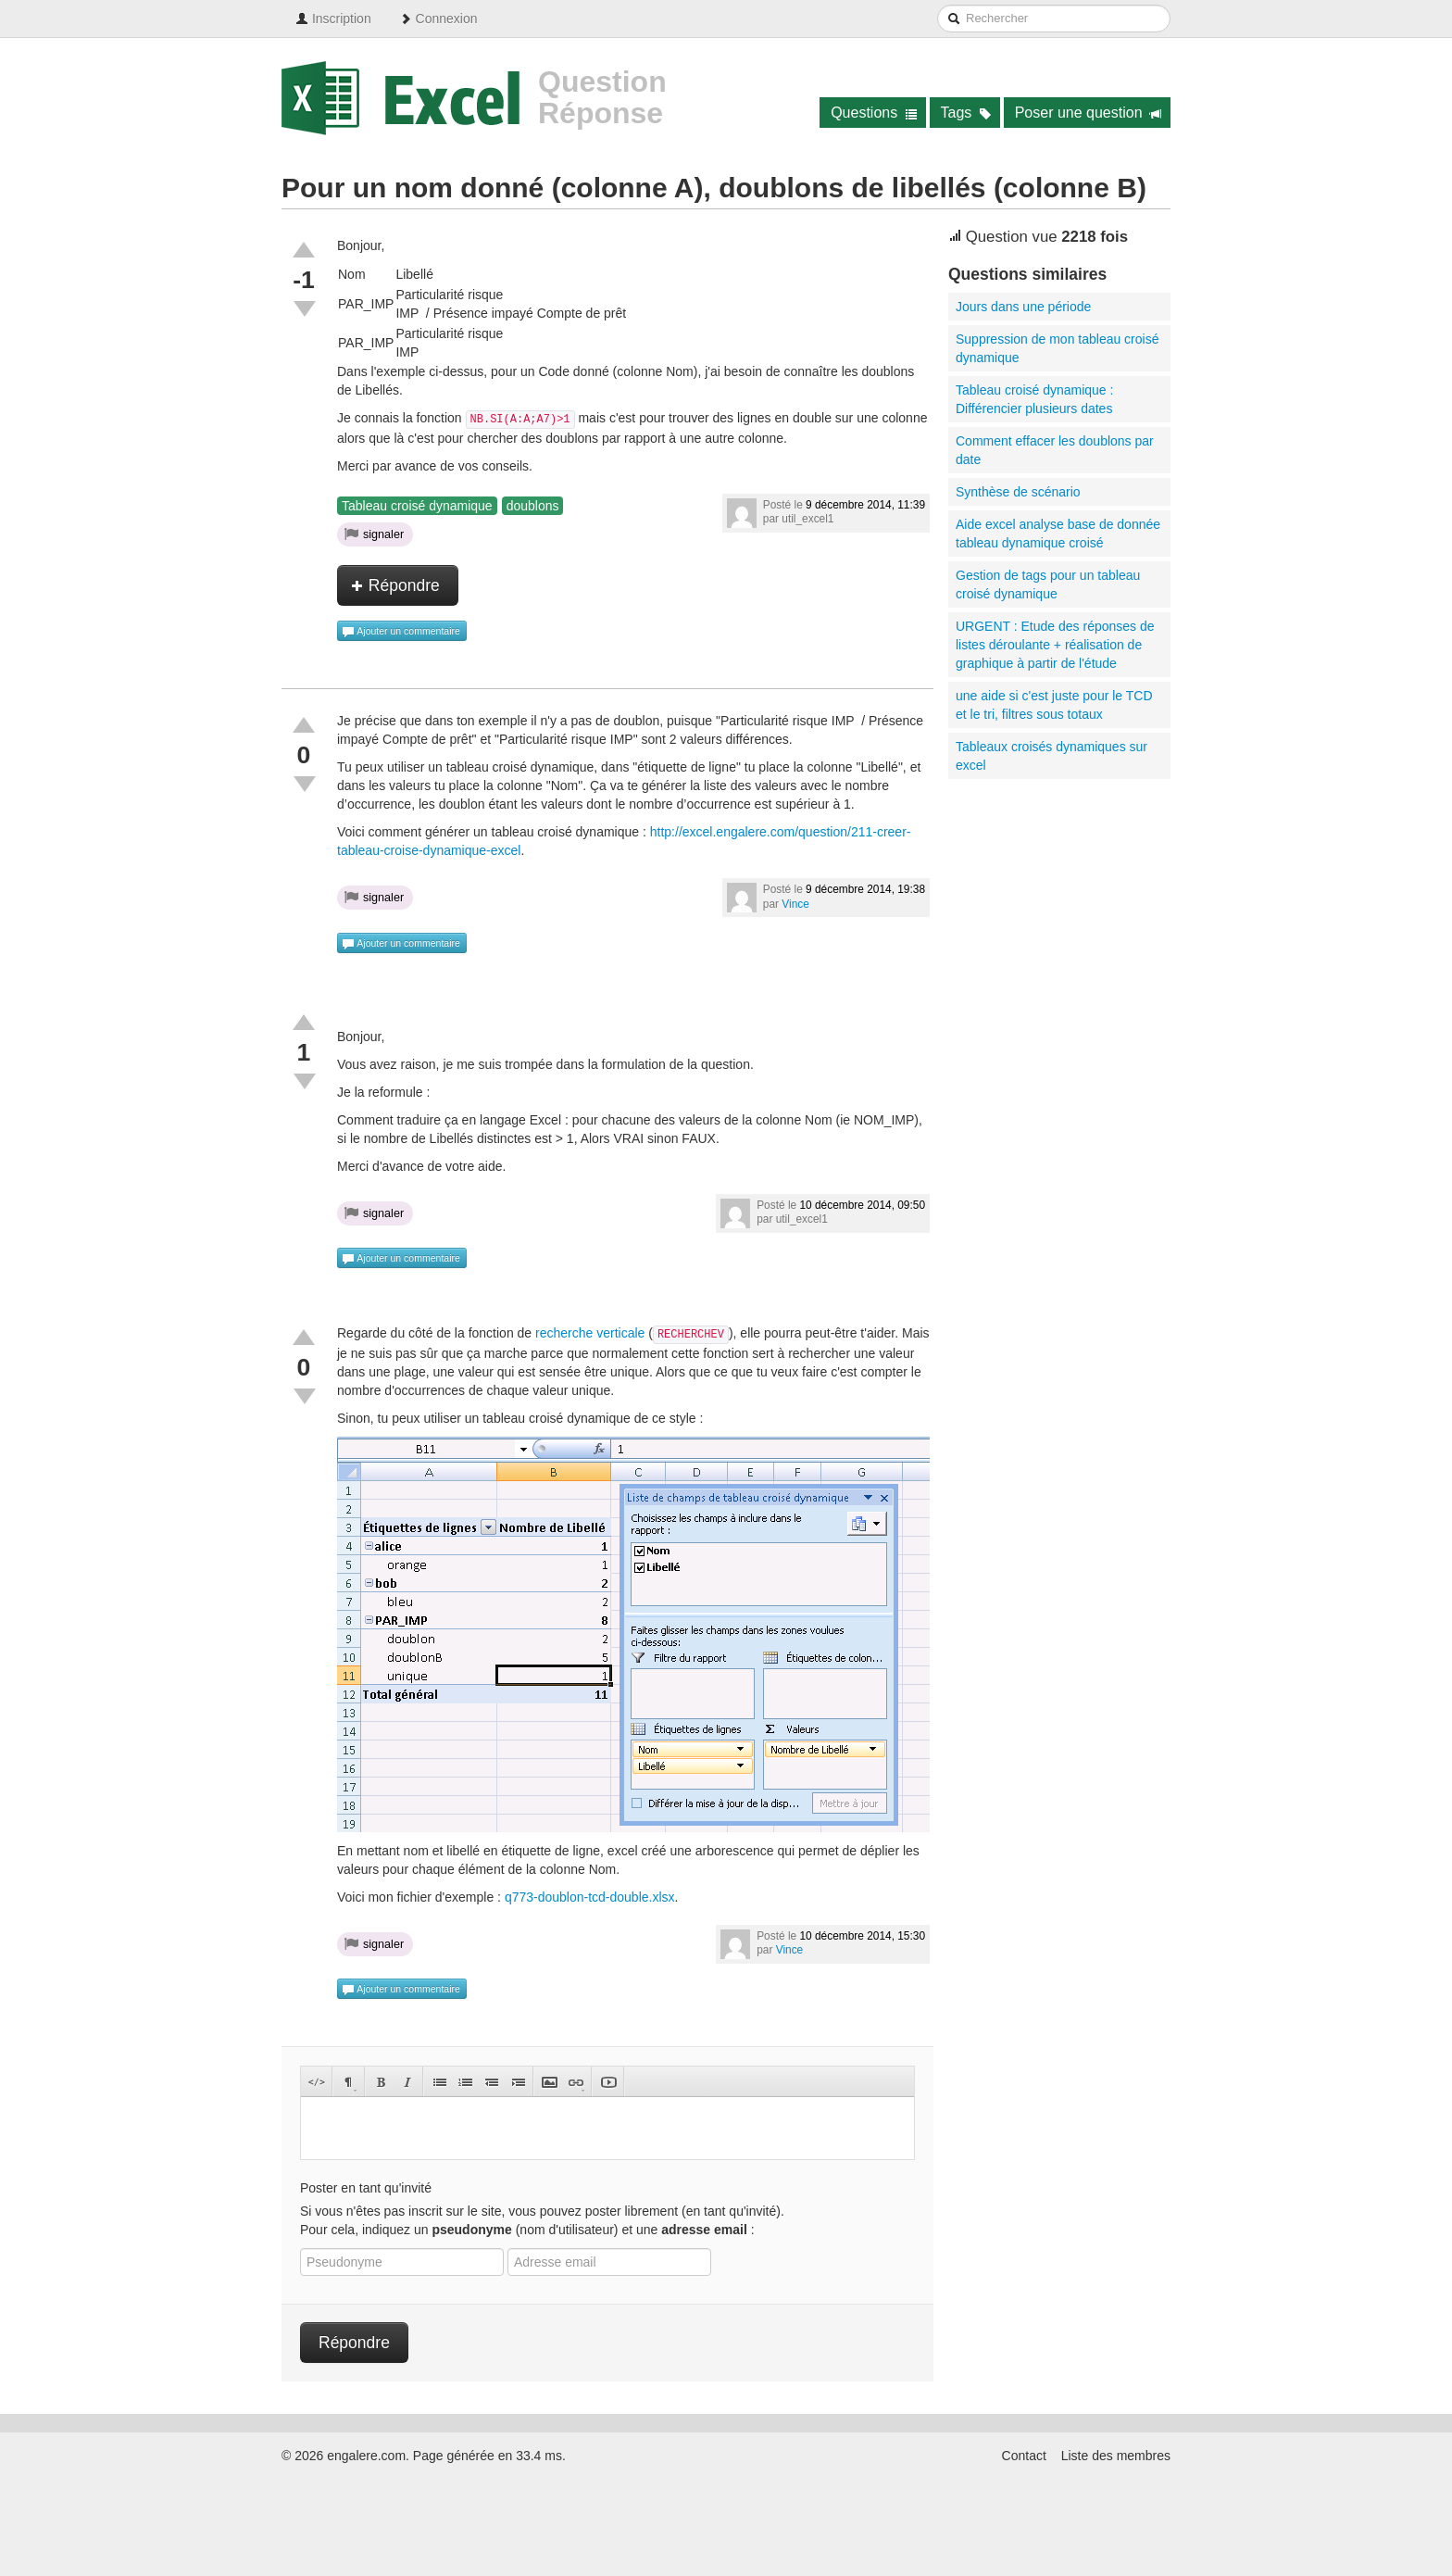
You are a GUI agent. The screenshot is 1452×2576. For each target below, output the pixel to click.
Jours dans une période (1023, 306)
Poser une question (1088, 112)
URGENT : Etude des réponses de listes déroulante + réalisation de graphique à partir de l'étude (1055, 645)
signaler (374, 533)
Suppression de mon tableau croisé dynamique (1057, 348)
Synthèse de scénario (1018, 491)
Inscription (333, 18)
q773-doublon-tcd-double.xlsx (590, 1897)
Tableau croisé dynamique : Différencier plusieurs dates (1034, 399)
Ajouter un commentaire (401, 631)
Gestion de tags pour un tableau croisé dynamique (1048, 584)
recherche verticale (590, 1333)
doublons (533, 505)
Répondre (395, 585)
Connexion (438, 18)
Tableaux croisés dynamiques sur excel (1051, 756)
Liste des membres (1115, 2455)
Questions (874, 112)
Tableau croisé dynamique (417, 505)
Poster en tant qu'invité (366, 2187)
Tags (966, 112)
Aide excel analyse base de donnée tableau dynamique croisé (1058, 533)
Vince (795, 904)
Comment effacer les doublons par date (1055, 450)
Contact (1024, 2455)
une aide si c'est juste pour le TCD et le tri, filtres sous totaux (1054, 705)
